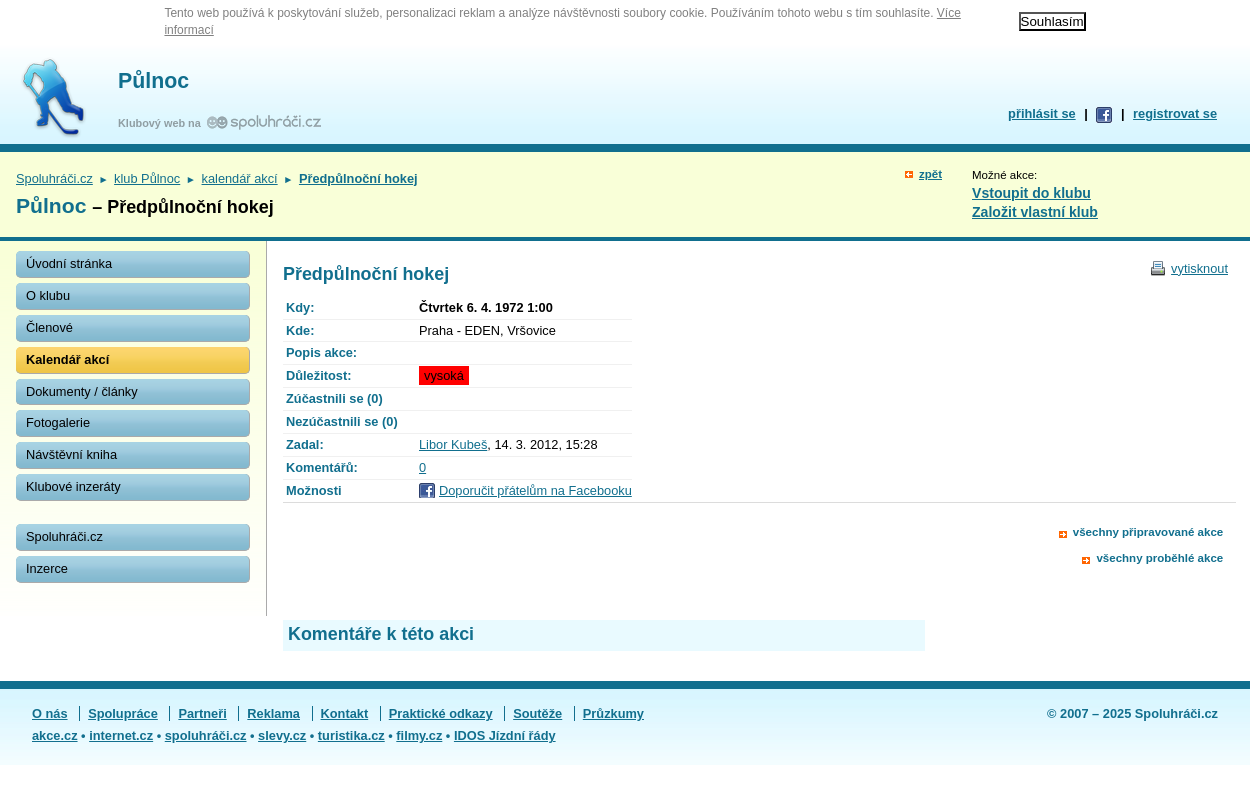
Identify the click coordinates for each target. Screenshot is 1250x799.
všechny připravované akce (1148, 532)
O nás (50, 713)
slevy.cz (282, 735)
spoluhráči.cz (206, 735)
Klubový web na (162, 123)
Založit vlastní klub (1035, 212)
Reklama (273, 713)
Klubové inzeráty (73, 486)
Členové (49, 327)
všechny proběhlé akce (1159, 558)
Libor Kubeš (453, 444)
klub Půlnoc (147, 178)
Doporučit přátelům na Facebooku (535, 490)
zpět (930, 174)
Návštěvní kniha (71, 454)
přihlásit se (1042, 113)
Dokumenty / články (82, 391)
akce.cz (55, 735)
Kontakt (345, 713)
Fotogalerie (58, 422)
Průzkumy (613, 713)
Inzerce (47, 568)
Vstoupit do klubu (1031, 193)
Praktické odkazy (441, 713)
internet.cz (121, 735)
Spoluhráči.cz (54, 178)
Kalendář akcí (67, 359)
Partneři (202, 713)
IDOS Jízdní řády (505, 735)
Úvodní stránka (69, 263)
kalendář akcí (240, 178)
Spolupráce (123, 713)
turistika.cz (351, 735)
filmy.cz (419, 735)
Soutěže (537, 713)
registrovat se (1175, 113)
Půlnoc (153, 81)
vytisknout (1199, 268)
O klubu (48, 295)
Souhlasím (1052, 21)
